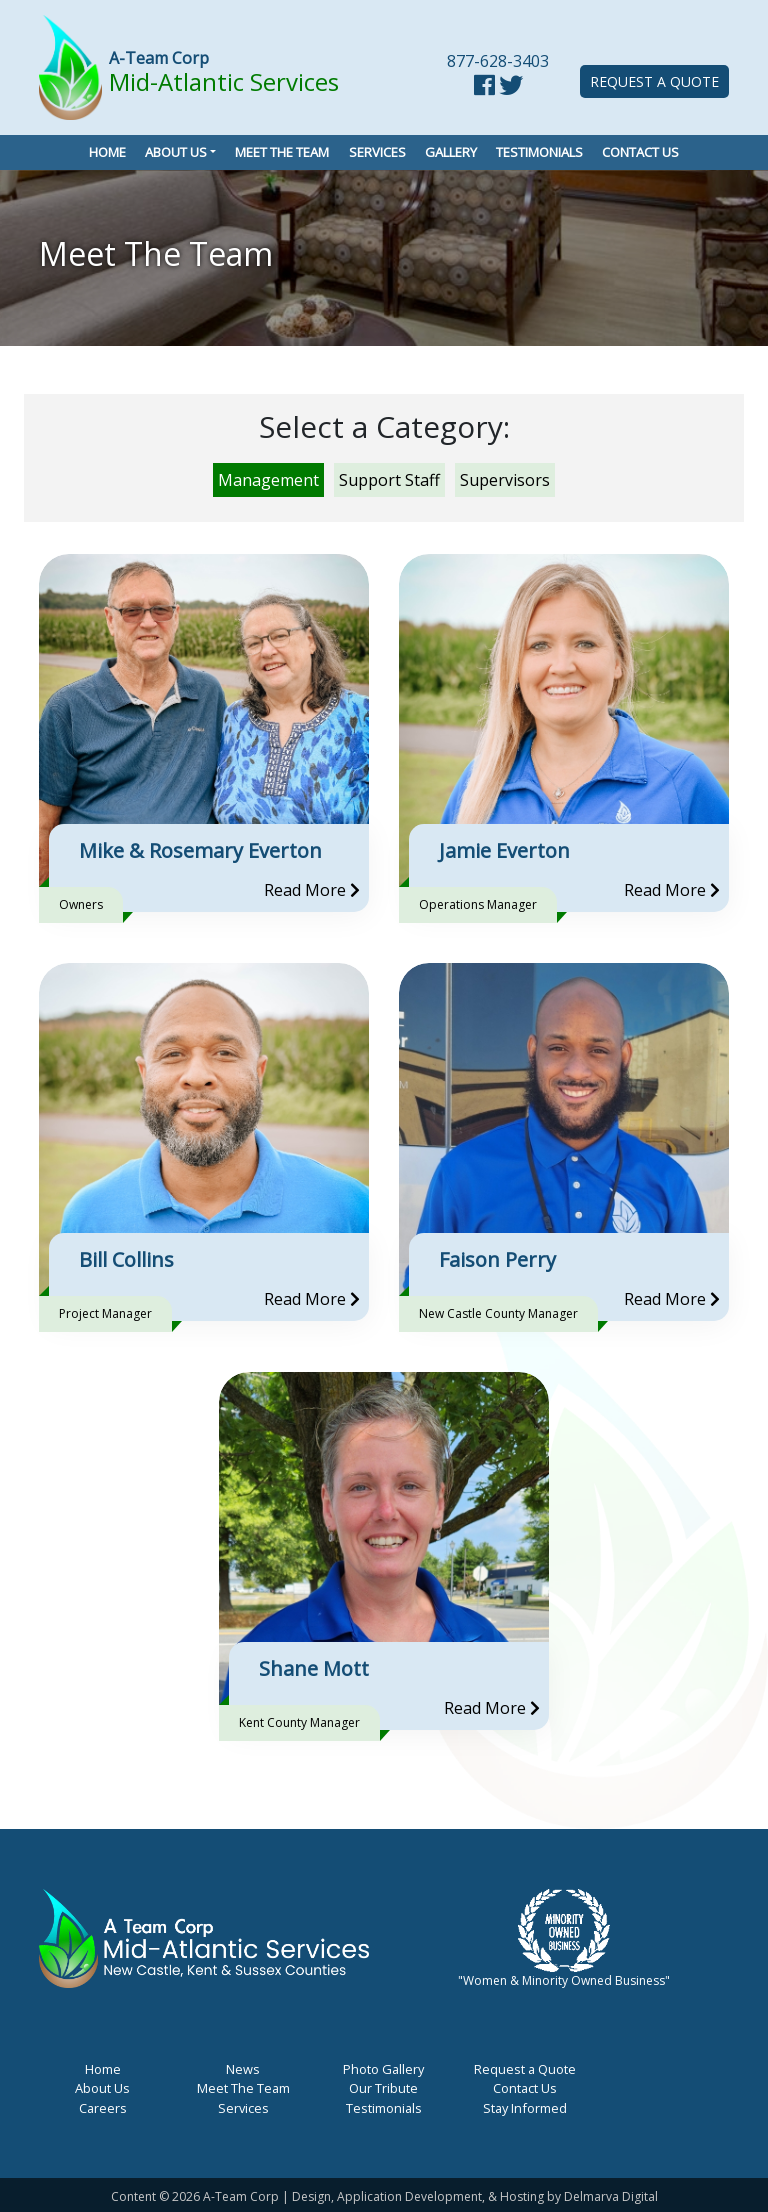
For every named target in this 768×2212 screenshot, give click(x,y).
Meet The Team (243, 2088)
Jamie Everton (504, 850)
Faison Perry (497, 1259)
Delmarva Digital (611, 2196)
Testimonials (539, 152)
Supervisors (505, 480)
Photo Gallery (383, 2069)
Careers (103, 2108)
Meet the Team (282, 152)
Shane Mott (314, 1668)
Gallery (451, 152)
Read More (312, 890)
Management (268, 480)
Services (377, 152)
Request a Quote (654, 81)
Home (107, 152)
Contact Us (640, 152)
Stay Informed (525, 2108)
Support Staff (389, 480)
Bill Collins (126, 1259)
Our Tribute (383, 2088)
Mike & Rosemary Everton (200, 850)
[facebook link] (484, 88)
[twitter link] (511, 88)
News (243, 2069)
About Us (176, 152)
